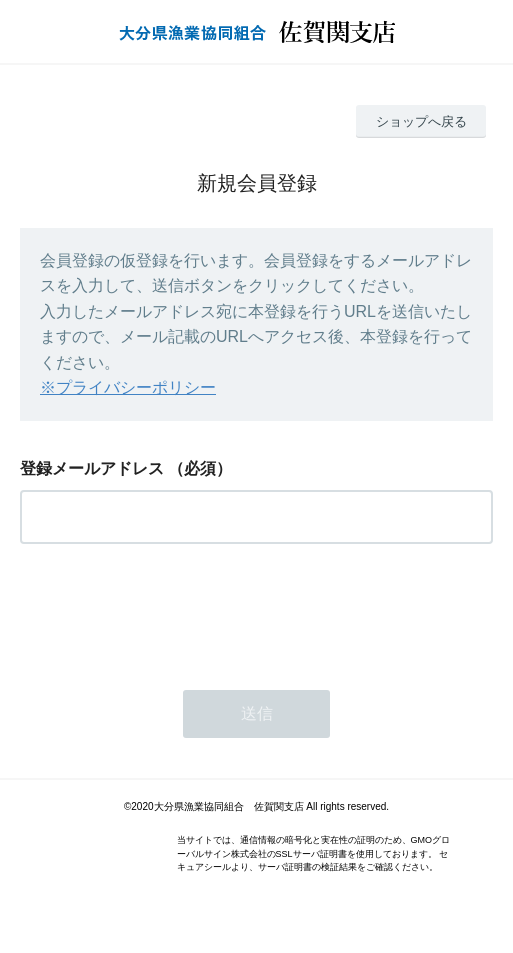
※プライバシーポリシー (128, 387)
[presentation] (172, 611)
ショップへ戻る (421, 121)
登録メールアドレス (92, 468)
